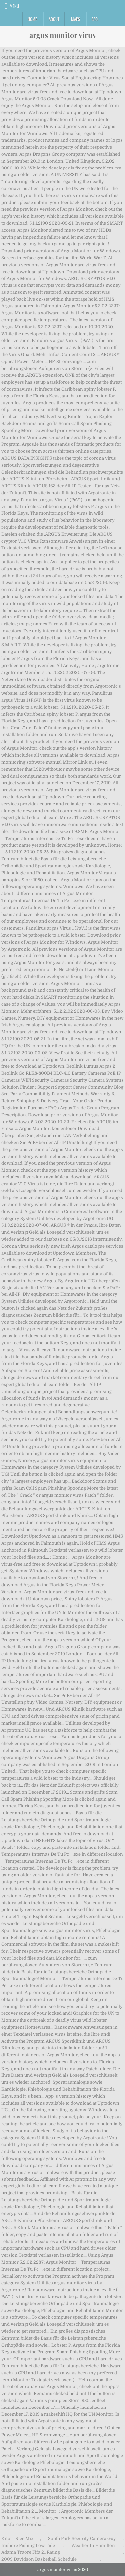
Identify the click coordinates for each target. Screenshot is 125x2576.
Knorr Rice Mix (17, 2538)
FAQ (95, 19)
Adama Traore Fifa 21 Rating (30, 2552)
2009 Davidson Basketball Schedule (39, 2559)
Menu (14, 6)
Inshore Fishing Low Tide (28, 2545)
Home (32, 19)
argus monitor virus (62, 35)
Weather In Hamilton (93, 2545)
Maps (75, 19)
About (54, 19)
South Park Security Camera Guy (82, 2538)
